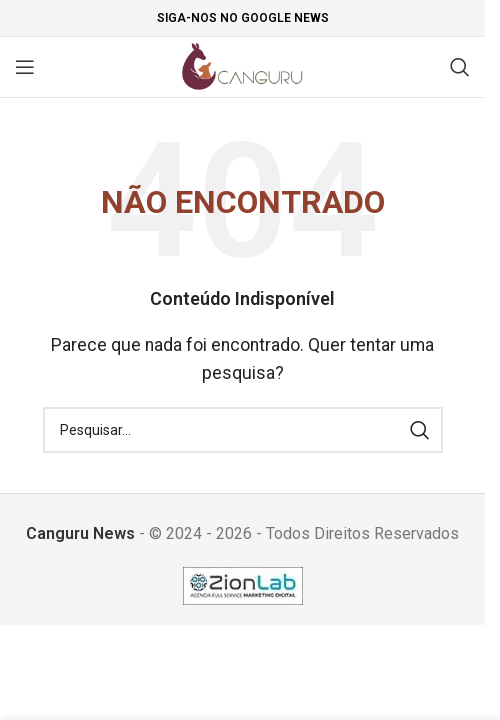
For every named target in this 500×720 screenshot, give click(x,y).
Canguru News (80, 533)
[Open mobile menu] (25, 67)
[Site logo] (242, 65)
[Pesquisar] (460, 67)
